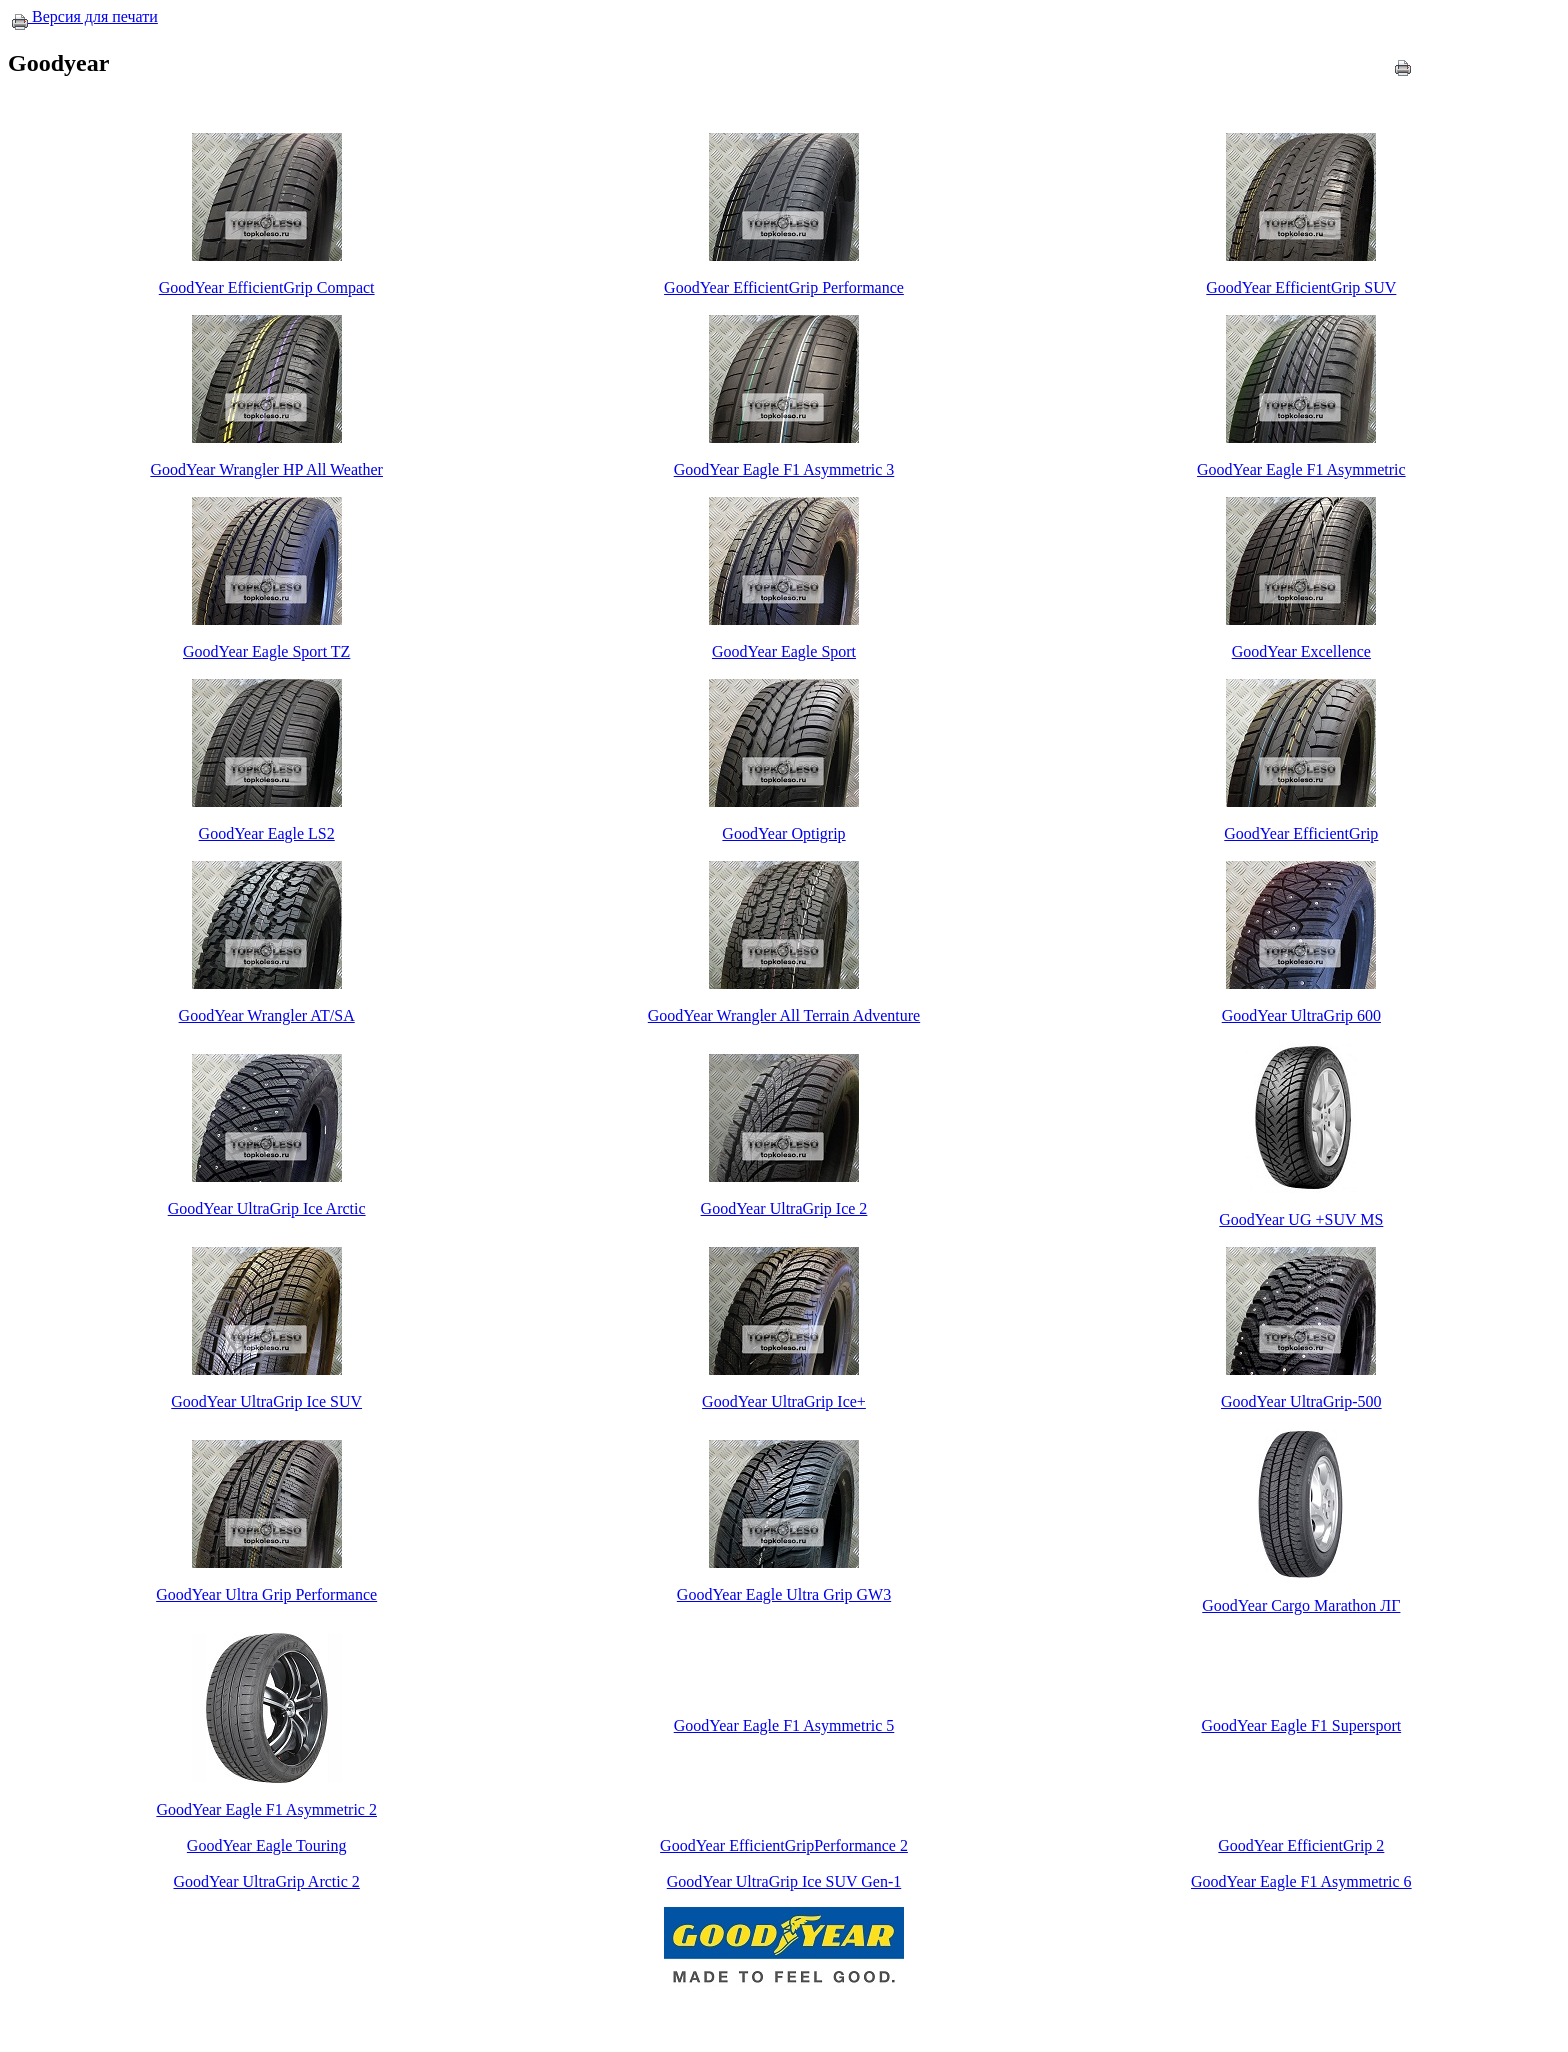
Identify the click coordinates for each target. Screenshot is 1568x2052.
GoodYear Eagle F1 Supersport (1301, 1725)
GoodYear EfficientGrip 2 (1301, 1845)
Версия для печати (85, 16)
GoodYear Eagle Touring (267, 1845)
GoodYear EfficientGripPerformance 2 (784, 1845)
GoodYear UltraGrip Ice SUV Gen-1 (784, 1881)
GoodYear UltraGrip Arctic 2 (266, 1881)
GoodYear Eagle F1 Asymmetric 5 (784, 1725)
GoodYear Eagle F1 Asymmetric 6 (1301, 1881)
